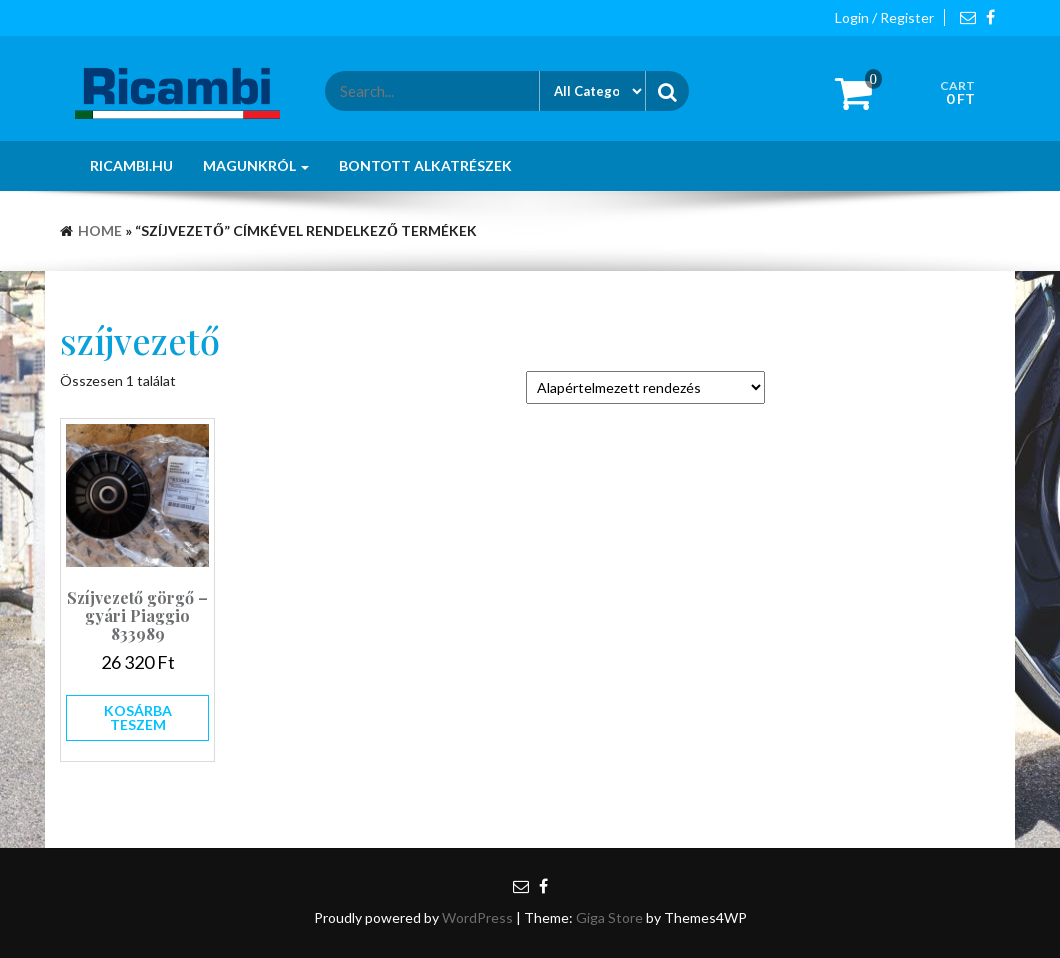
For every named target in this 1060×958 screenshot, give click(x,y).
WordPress (477, 917)
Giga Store (609, 917)
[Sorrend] (645, 387)
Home (100, 230)
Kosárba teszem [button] (138, 717)
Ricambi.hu (131, 165)
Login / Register (884, 17)
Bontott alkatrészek (425, 165)
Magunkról (256, 165)
